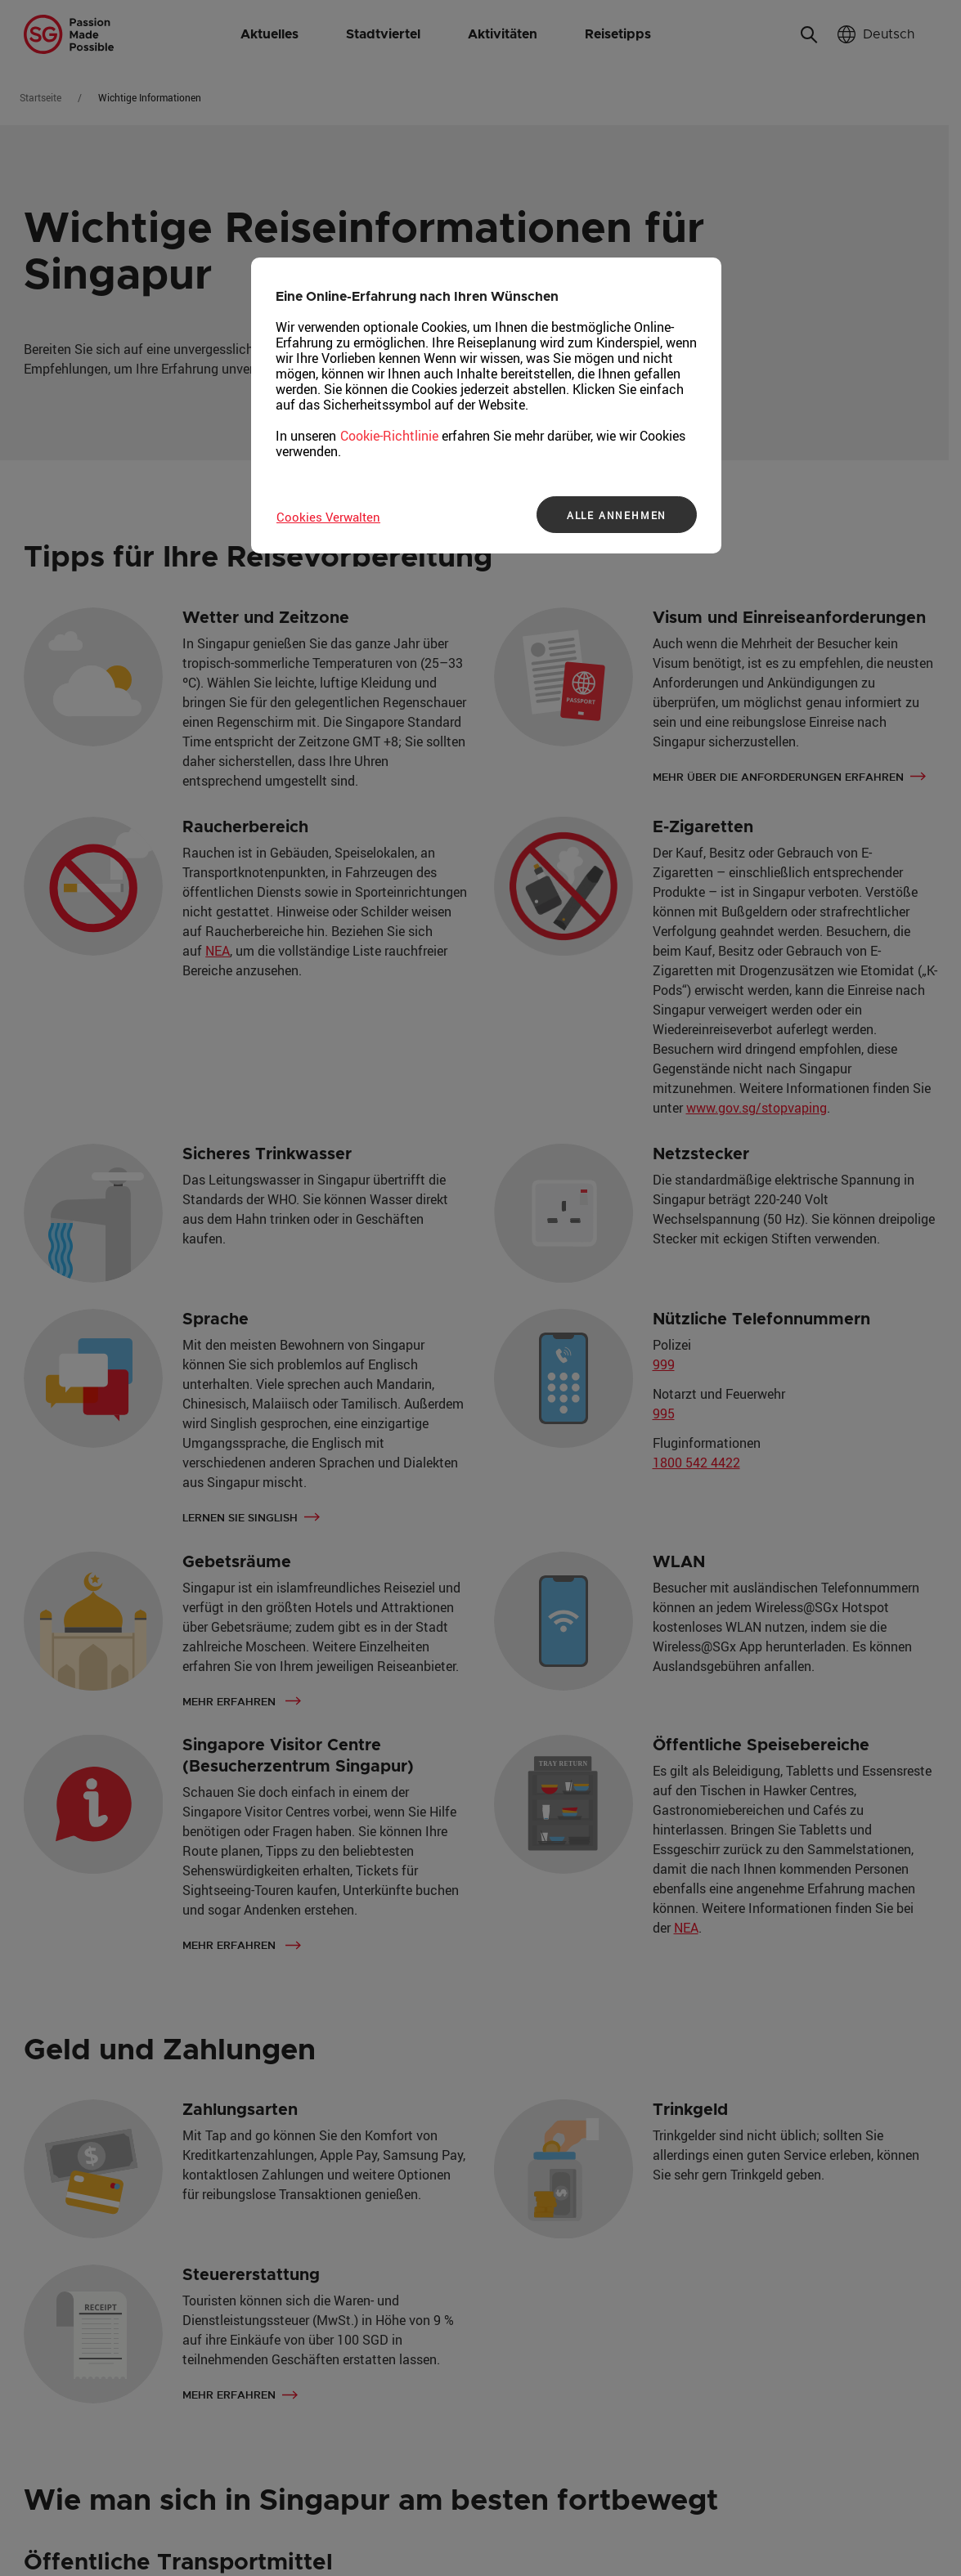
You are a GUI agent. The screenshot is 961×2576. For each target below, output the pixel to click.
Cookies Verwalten (328, 516)
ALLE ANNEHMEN (617, 515)
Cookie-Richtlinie (389, 436)
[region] (486, 405)
